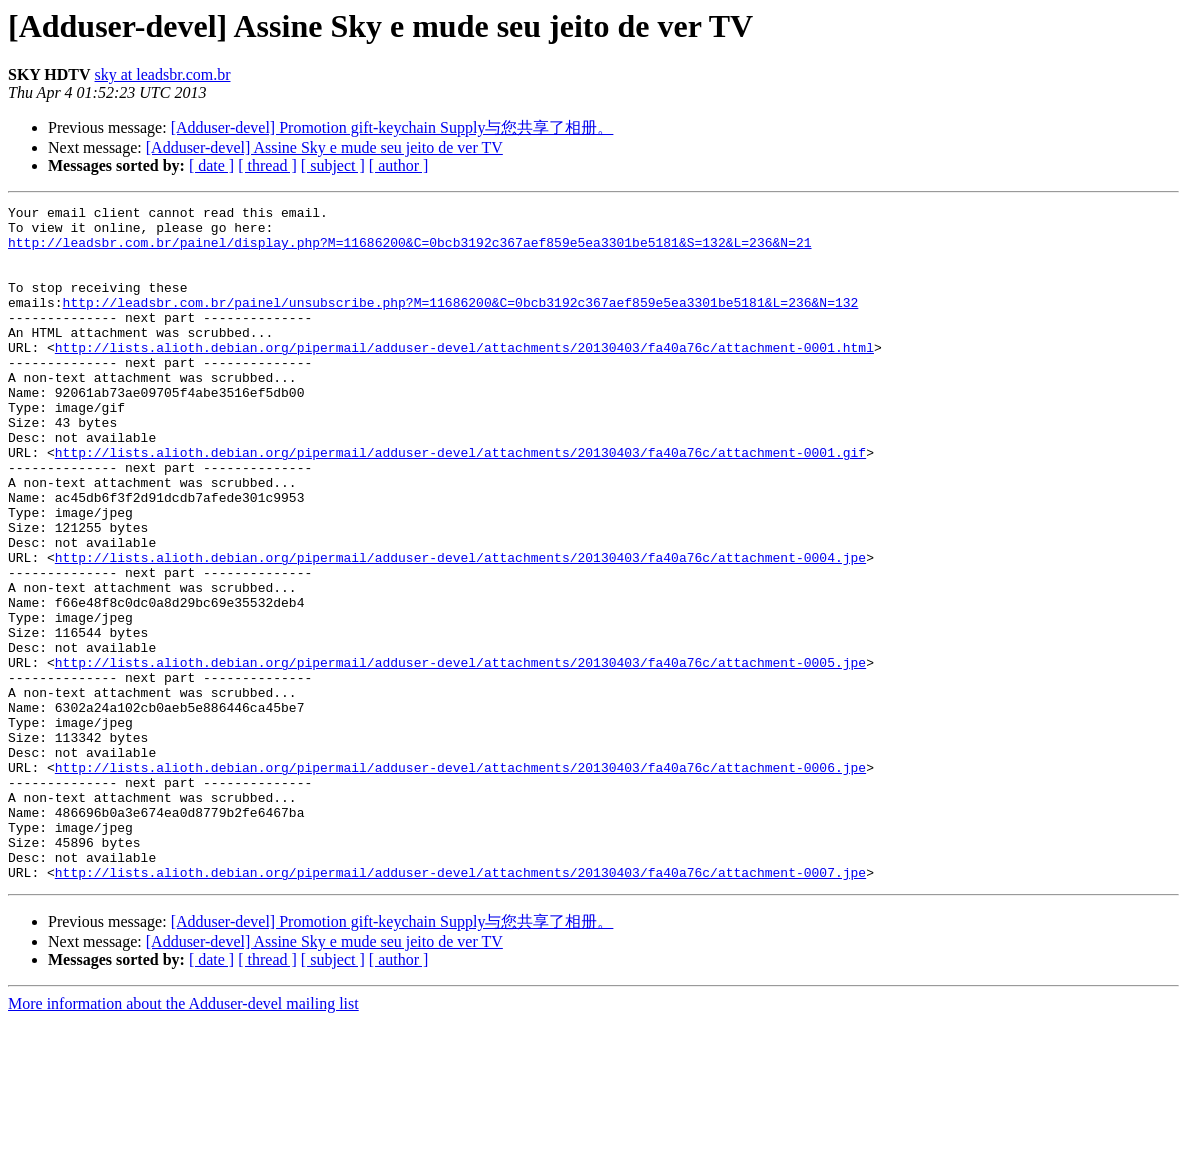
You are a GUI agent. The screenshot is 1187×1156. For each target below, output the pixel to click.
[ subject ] (333, 165)
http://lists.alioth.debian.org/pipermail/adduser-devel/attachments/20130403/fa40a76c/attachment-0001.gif (460, 503)
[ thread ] (267, 165)
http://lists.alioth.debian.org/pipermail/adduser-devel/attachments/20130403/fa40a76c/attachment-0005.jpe (460, 755)
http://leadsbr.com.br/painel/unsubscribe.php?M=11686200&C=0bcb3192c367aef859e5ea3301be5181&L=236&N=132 (461, 323)
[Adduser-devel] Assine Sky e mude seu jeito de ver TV (324, 147)
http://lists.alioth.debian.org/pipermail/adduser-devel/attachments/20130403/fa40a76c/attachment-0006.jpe (460, 881)
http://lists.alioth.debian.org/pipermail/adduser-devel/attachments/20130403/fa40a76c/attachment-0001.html (464, 377)
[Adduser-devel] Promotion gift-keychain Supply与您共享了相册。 (392, 127)
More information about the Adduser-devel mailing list (183, 1138)
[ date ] (211, 165)
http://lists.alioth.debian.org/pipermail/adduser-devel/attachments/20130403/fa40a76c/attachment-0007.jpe (460, 1007)
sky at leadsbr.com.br (163, 74)
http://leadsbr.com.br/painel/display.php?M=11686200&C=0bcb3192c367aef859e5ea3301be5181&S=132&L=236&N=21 (409, 251)
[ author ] (399, 165)
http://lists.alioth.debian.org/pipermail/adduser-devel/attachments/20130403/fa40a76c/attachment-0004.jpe (460, 629)
